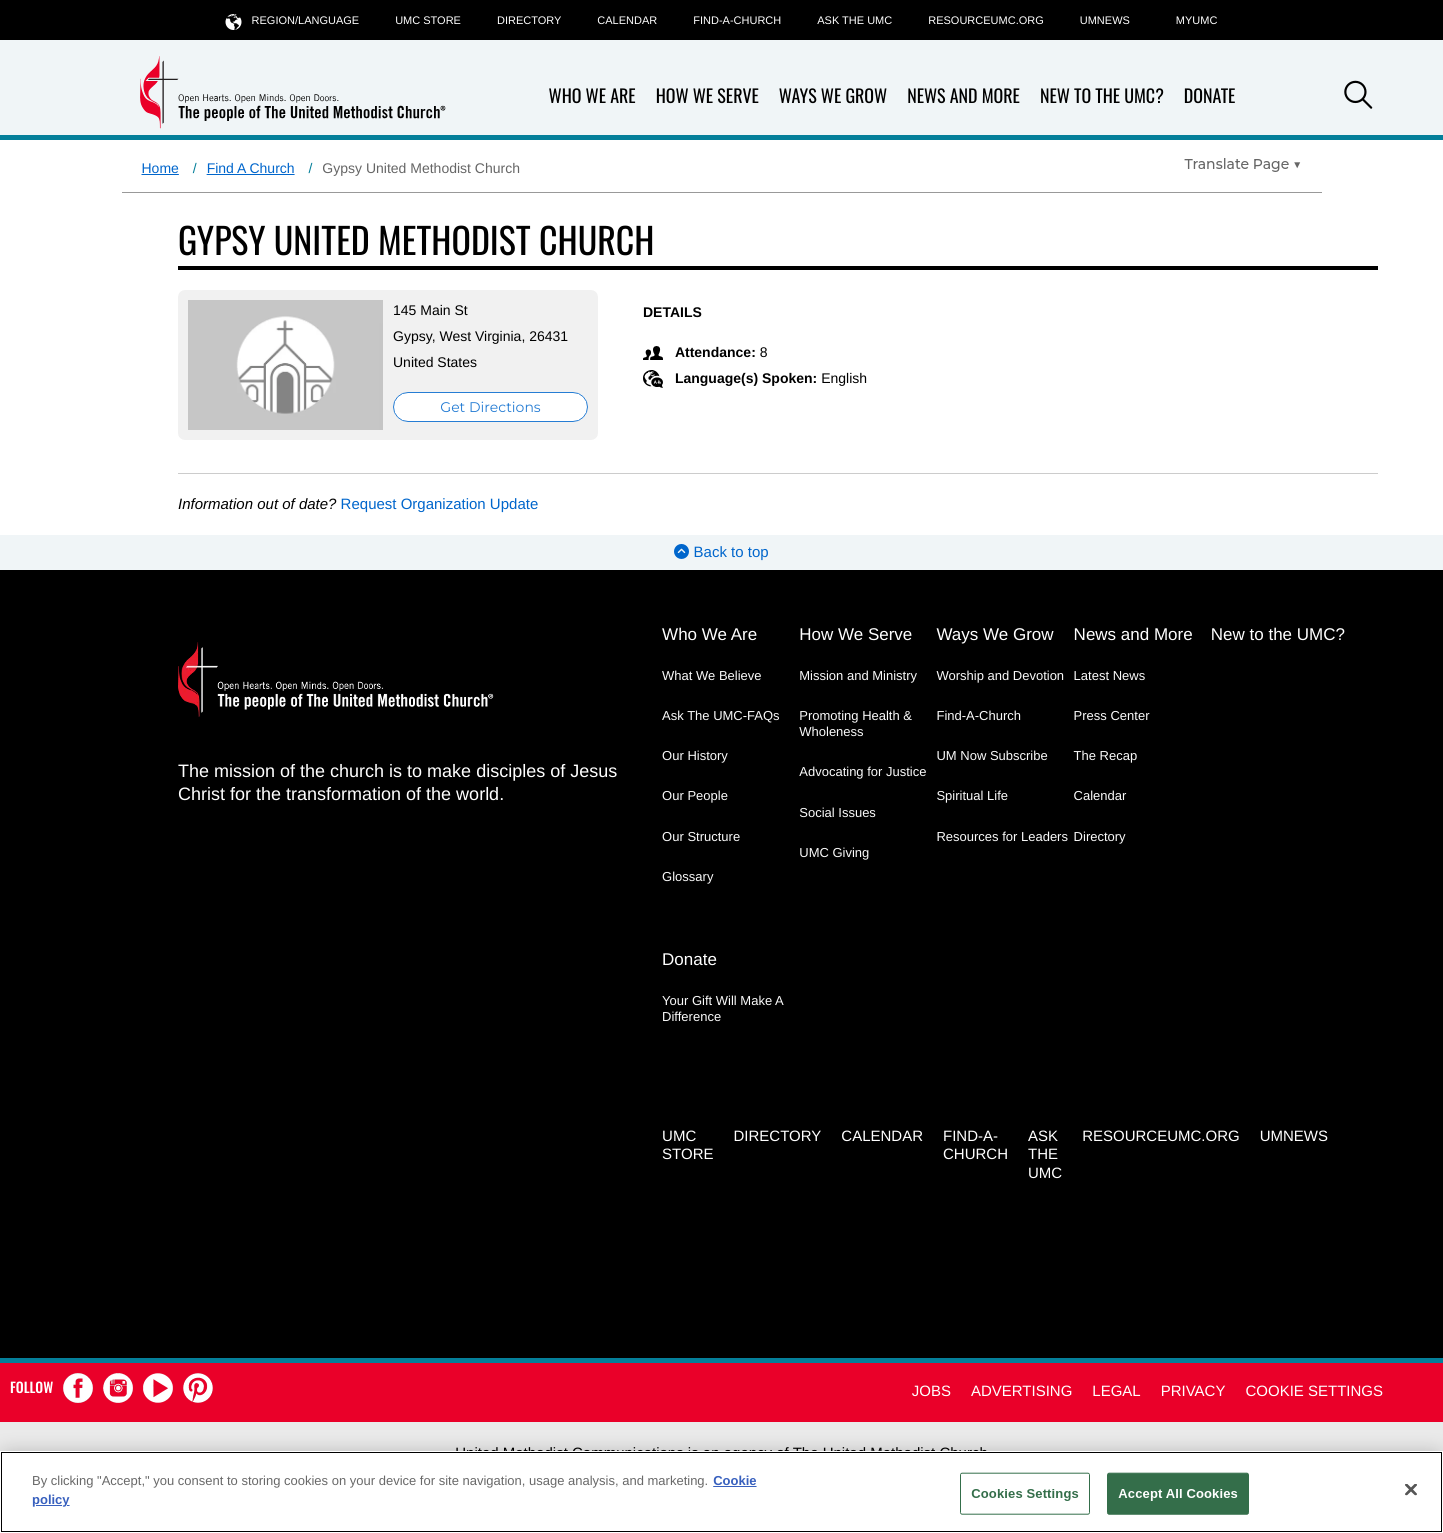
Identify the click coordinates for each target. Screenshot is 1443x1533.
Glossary (687, 876)
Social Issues (837, 812)
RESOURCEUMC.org (986, 21)
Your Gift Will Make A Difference (722, 1008)
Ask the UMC (854, 21)
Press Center (1112, 715)
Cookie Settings (1314, 1391)
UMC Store (428, 21)
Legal (1116, 1391)
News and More (963, 96)
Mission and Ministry (858, 675)
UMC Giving (834, 852)
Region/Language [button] (293, 20)
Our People (695, 795)
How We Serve (707, 96)
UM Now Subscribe (991, 755)
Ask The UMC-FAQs (721, 715)
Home (160, 168)
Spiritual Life (972, 795)
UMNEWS (1105, 21)
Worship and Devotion (1000, 675)
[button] (1358, 98)
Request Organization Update (440, 504)
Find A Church (251, 168)
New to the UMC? (1102, 96)
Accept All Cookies (1178, 1493)
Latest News (1110, 675)
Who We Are (592, 96)
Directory (529, 21)
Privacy (1193, 1391)
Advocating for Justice (862, 771)
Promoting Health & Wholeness (855, 723)
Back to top (721, 552)
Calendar (627, 21)
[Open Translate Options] (1243, 164)
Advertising (1021, 1391)
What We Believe (711, 675)
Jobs (931, 1391)
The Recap (1106, 755)
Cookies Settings (1025, 1493)
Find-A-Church (737, 21)
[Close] (1411, 1489)
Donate (1210, 96)
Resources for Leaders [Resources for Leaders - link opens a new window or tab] (1002, 836)
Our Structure (701, 836)
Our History (695, 755)
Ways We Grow (833, 96)
